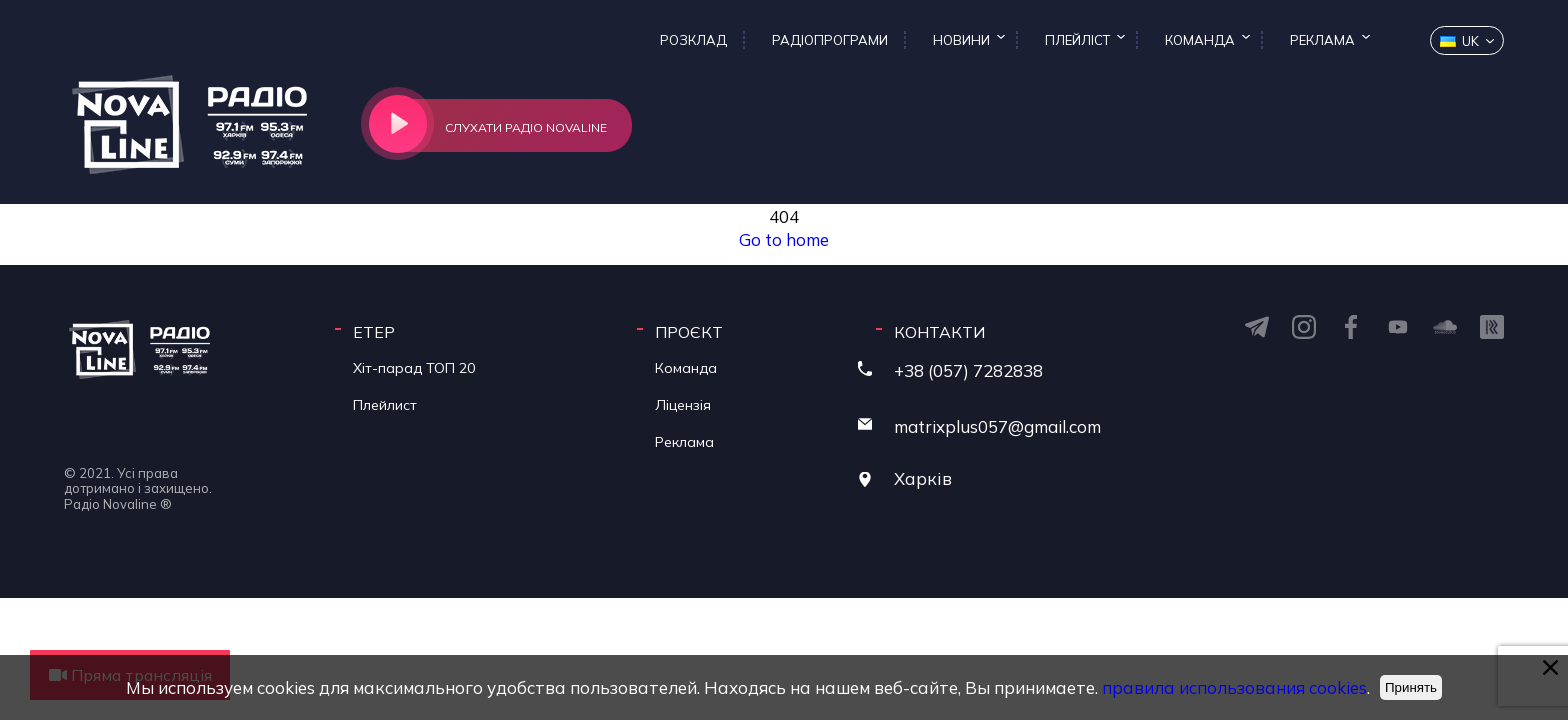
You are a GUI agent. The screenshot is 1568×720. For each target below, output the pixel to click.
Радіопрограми (830, 40)
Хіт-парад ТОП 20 (414, 368)
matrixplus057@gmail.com (997, 426)
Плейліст (1077, 40)
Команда (1200, 40)
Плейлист (385, 405)
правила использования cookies (1232, 687)
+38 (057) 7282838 (968, 370)
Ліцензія (683, 405)
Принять (1411, 687)
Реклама (1322, 40)
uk (1459, 41)
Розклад (693, 40)
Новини (961, 40)
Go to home (784, 239)
